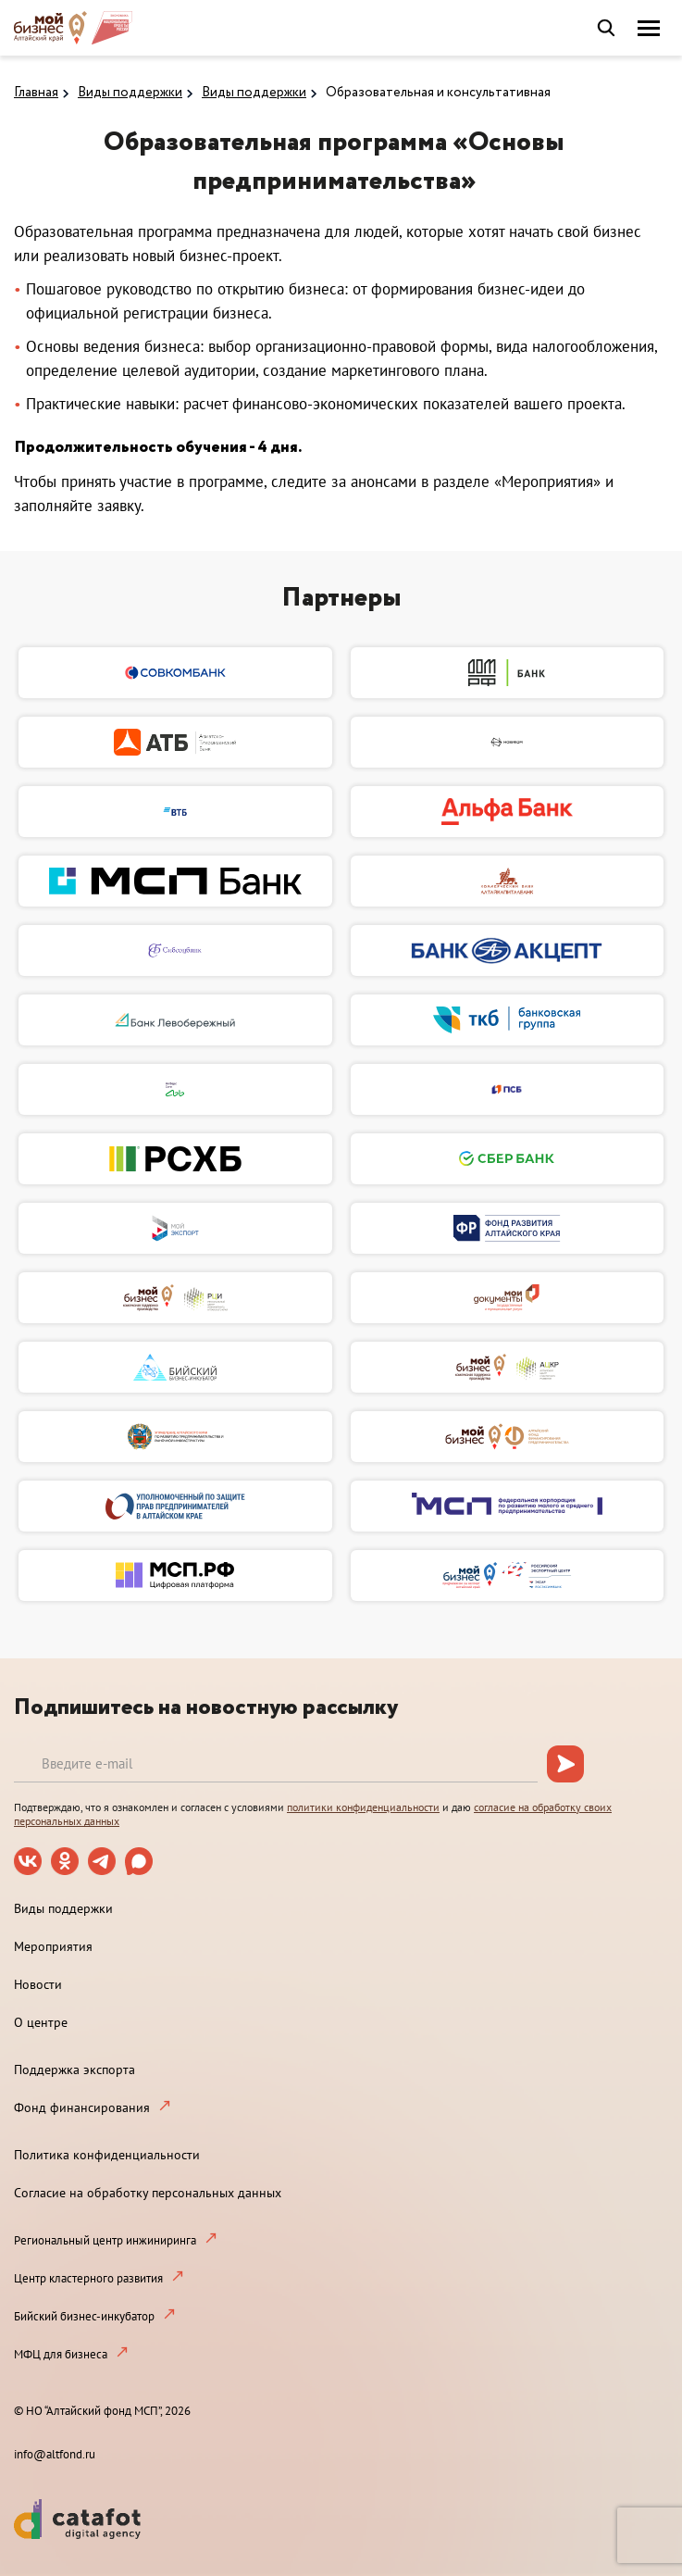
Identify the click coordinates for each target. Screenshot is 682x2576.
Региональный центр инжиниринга (105, 2240)
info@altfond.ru (54, 2454)
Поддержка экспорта (74, 2069)
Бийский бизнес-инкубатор (84, 2316)
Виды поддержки (130, 92)
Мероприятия (53, 1946)
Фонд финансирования (82, 2107)
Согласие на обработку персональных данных (147, 2192)
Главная (36, 92)
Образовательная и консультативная (438, 92)
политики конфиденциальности (363, 1807)
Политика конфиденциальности (107, 2154)
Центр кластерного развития (88, 2278)
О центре (41, 2022)
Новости (38, 1984)
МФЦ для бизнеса (60, 2354)
